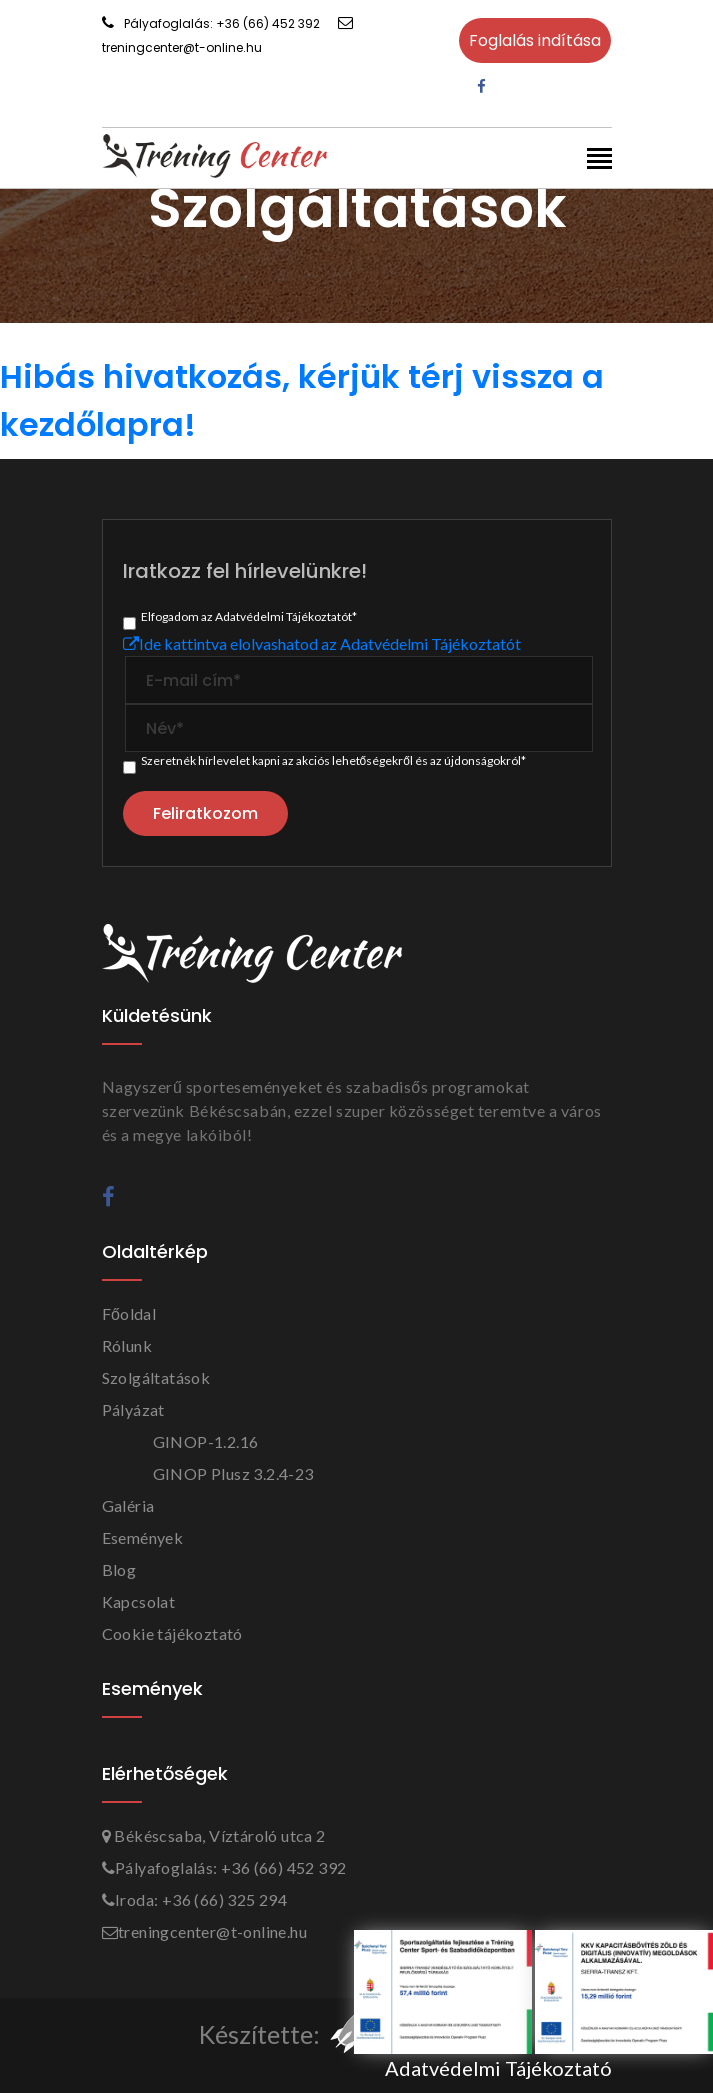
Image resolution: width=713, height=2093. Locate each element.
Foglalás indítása (535, 40)
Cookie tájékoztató (172, 1633)
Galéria (128, 1505)
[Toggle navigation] (599, 160)
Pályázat (133, 1409)
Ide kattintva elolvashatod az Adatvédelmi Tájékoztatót (322, 643)
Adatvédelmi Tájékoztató (498, 2068)
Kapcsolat (139, 1601)
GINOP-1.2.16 (206, 1441)
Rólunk (127, 1345)
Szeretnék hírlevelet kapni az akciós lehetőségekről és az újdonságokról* (333, 760)
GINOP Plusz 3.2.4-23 (233, 1473)
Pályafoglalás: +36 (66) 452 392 (211, 23)
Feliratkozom (205, 813)
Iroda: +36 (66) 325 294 (195, 1899)
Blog (119, 1569)
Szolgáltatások (156, 1377)
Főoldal (129, 1313)
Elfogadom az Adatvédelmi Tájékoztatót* (249, 616)
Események (143, 1537)
